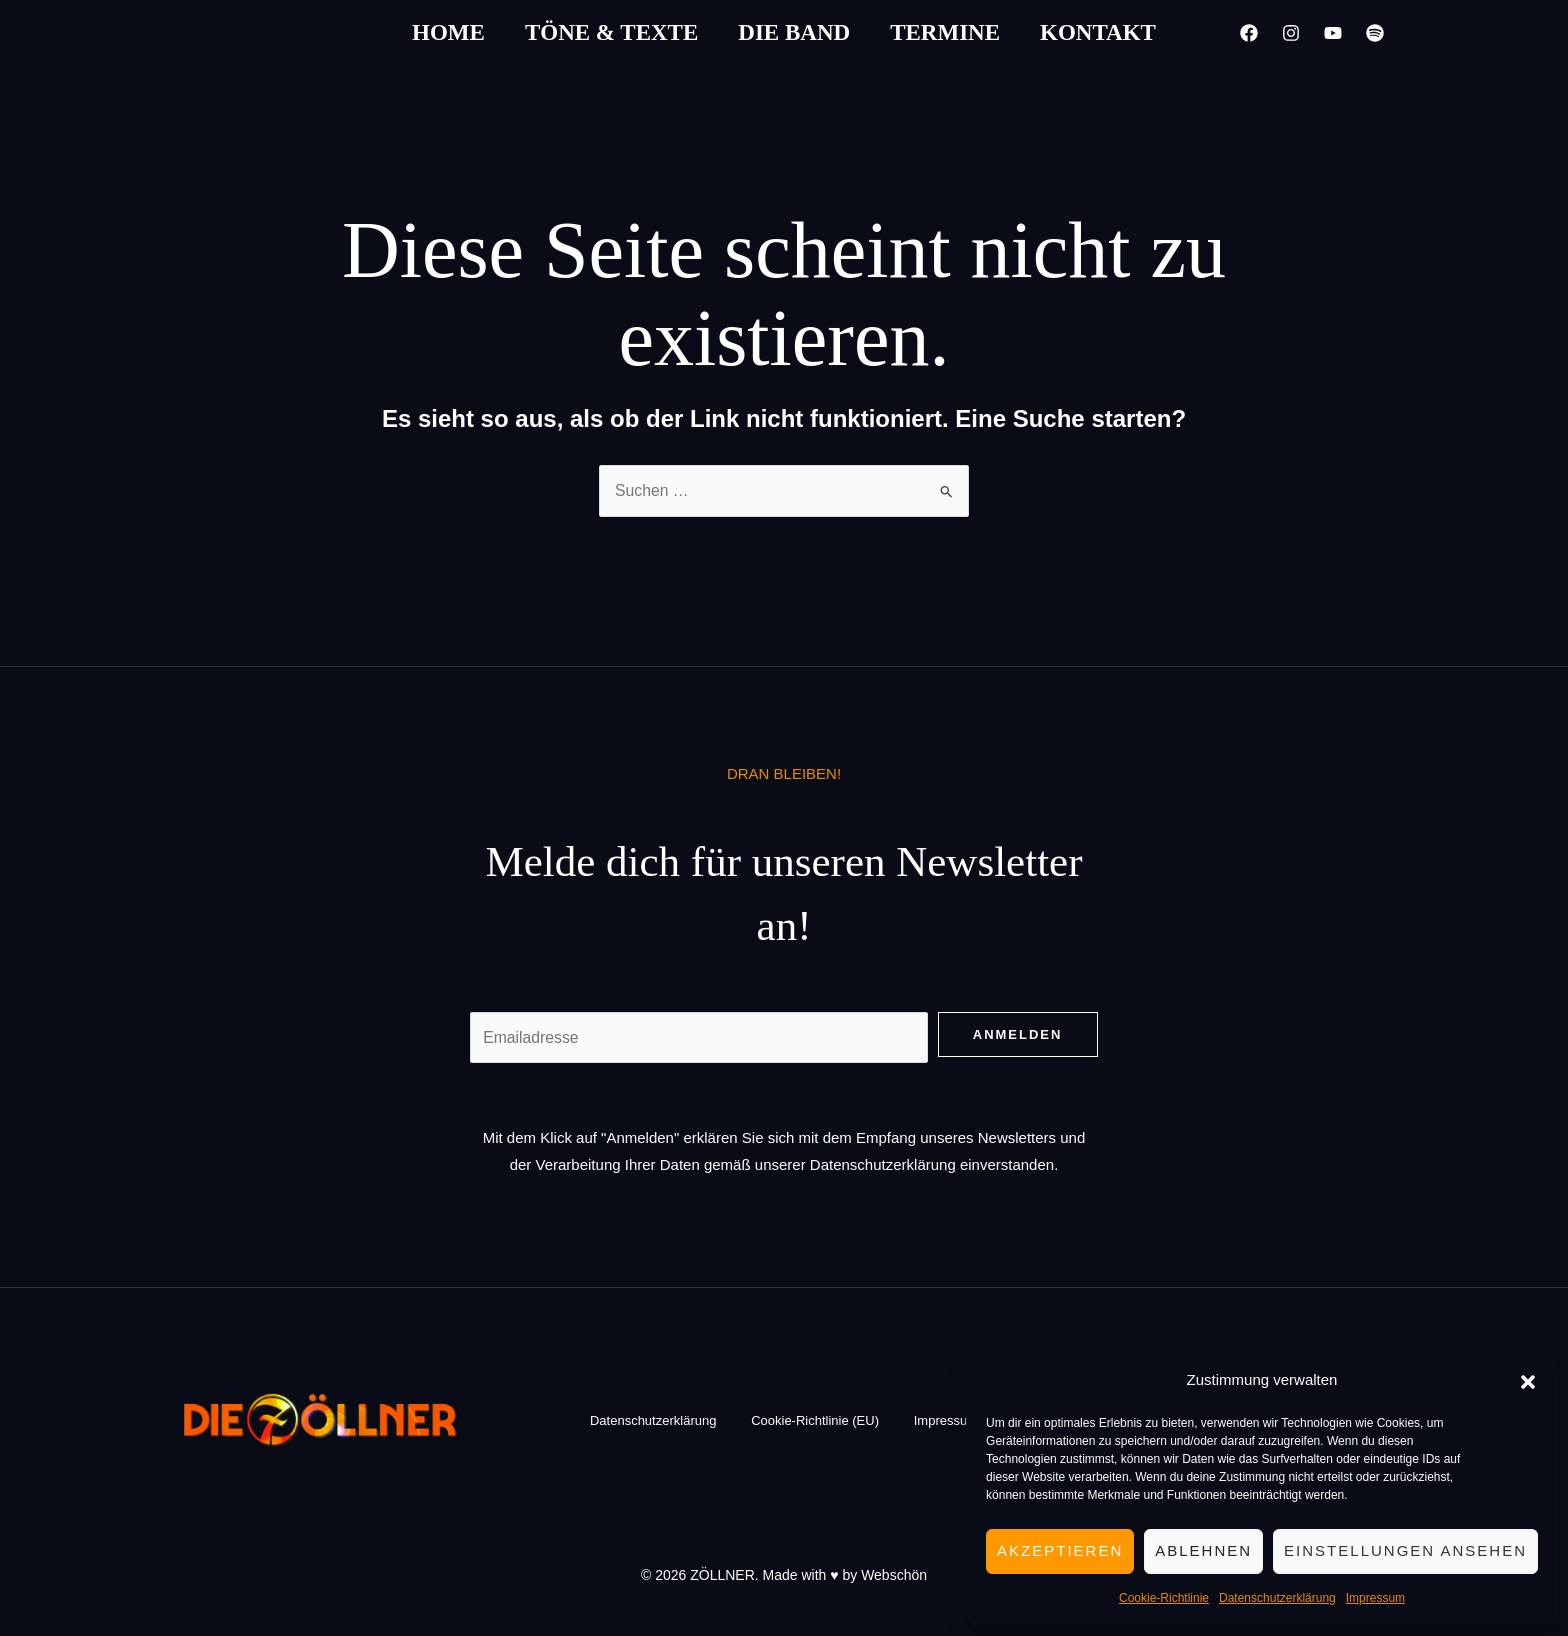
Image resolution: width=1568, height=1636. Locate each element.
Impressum (1375, 1598)
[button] (1528, 1380)
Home (448, 32)
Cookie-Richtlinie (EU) (815, 1421)
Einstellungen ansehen (1405, 1550)
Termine (945, 32)
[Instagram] (1291, 33)
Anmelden (1018, 1034)
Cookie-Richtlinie (1164, 1598)
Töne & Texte (611, 32)
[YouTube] (1333, 33)
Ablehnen (1203, 1550)
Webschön (894, 1576)
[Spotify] (1375, 33)
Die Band (794, 32)
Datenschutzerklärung (1277, 1598)
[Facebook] (1249, 33)
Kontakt (1098, 32)
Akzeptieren (1060, 1550)
